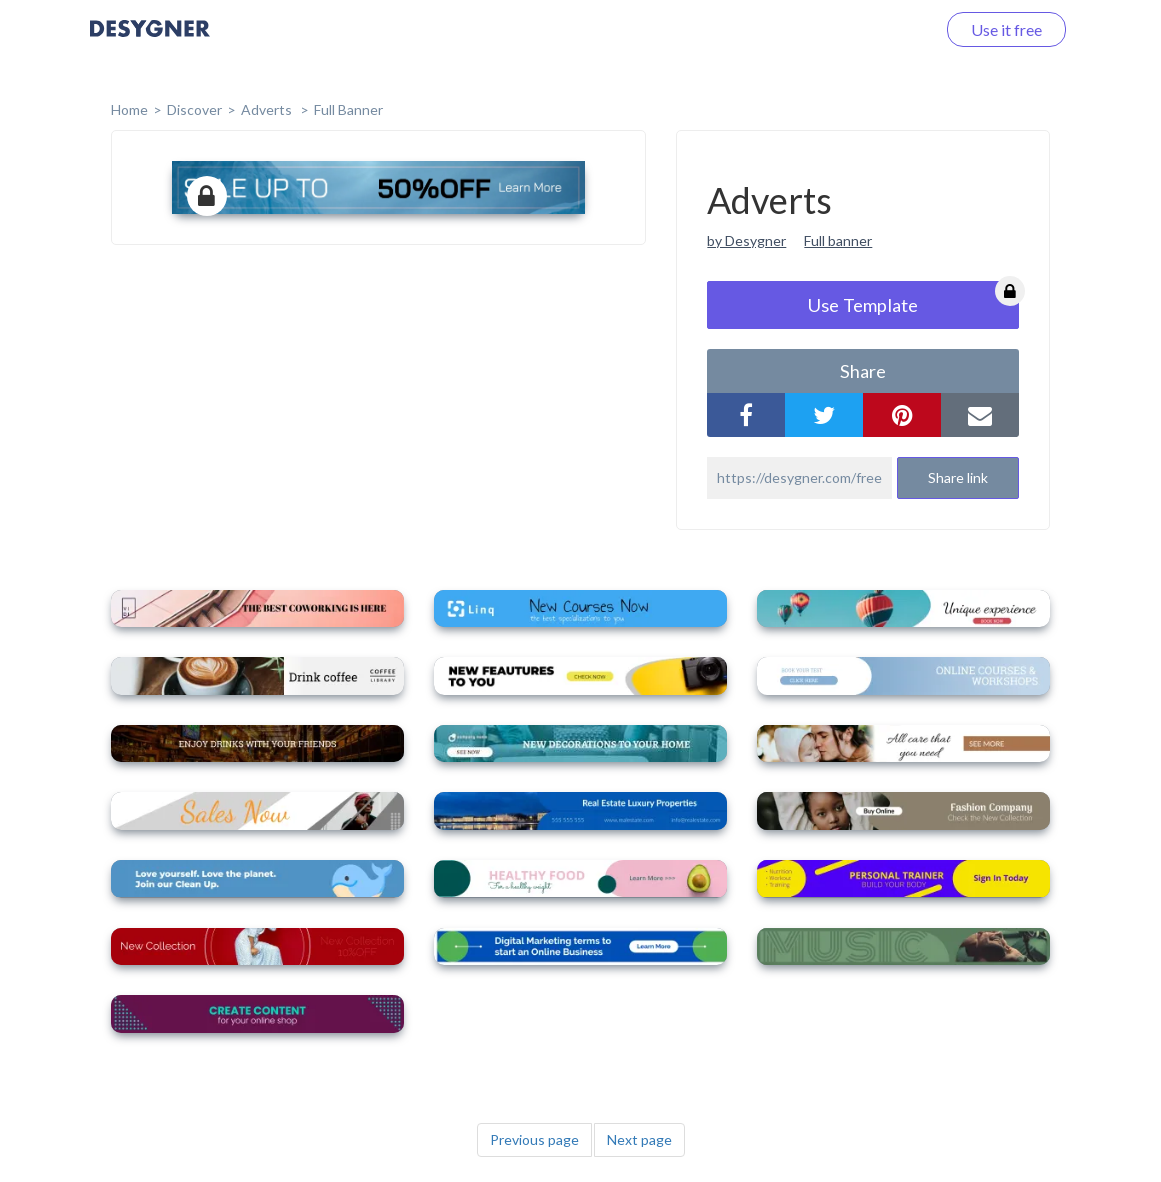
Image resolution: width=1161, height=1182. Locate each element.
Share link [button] (958, 477)
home (129, 109)
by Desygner (746, 240)
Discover (194, 109)
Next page (639, 1139)
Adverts (268, 109)
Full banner (838, 240)
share (863, 371)
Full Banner (348, 109)
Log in (888, 29)
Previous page (534, 1139)
